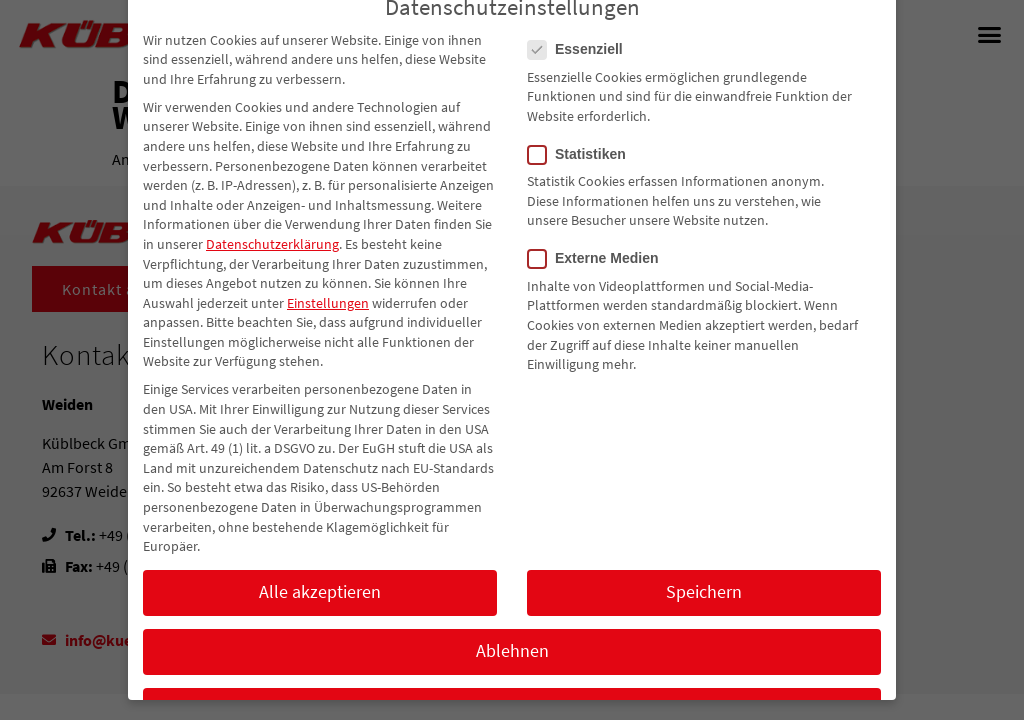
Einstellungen (328, 327)
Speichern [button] (704, 617)
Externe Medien (599, 283)
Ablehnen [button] (512, 676)
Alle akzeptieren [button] (320, 617)
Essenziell (581, 74)
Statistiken (583, 178)
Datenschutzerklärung (272, 268)
